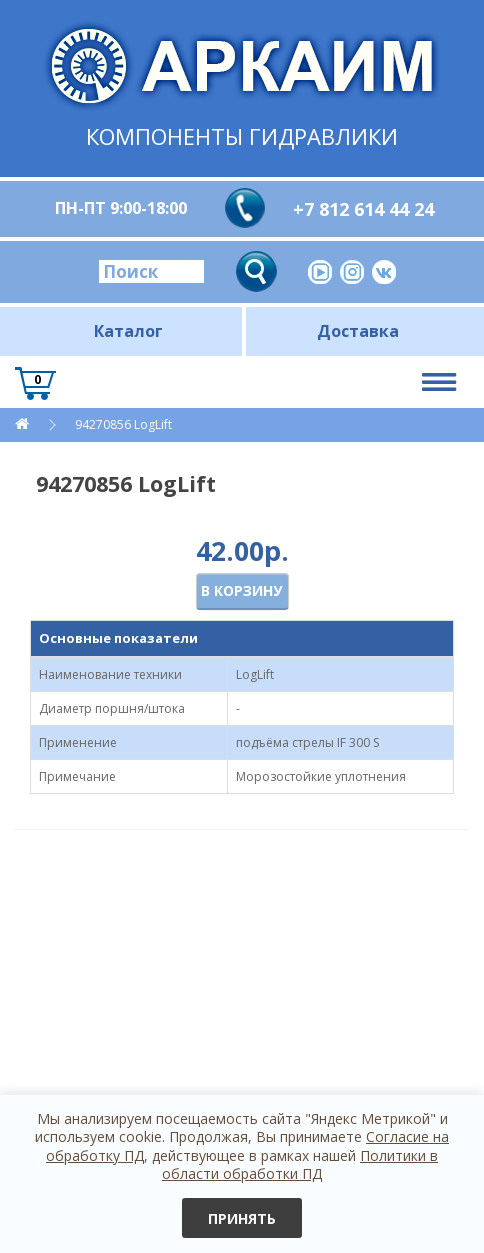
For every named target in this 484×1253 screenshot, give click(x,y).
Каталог (128, 331)
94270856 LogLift (122, 424)
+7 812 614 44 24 (363, 209)
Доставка (358, 331)
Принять (242, 1218)
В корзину (241, 590)
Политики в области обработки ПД (300, 1164)
